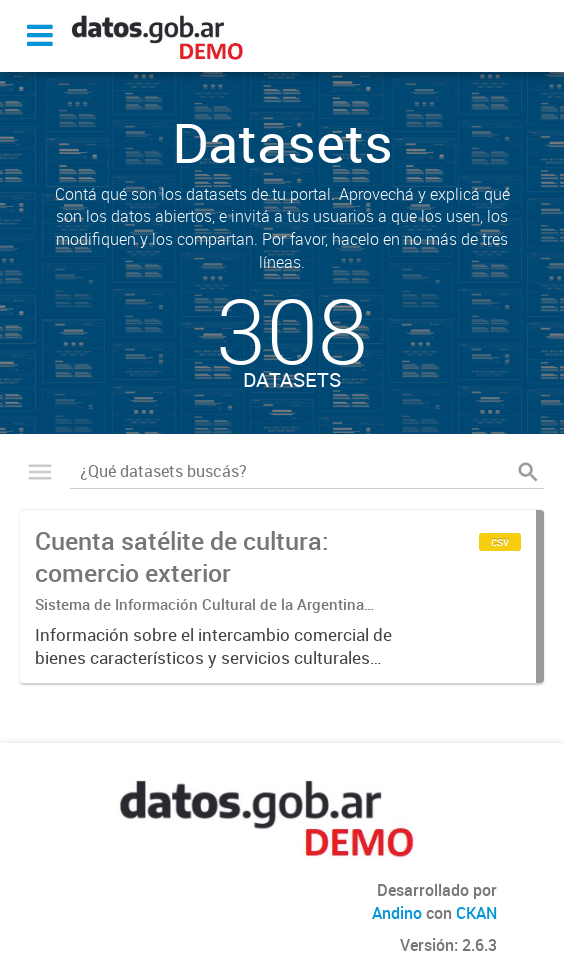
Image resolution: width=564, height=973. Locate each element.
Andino (397, 913)
